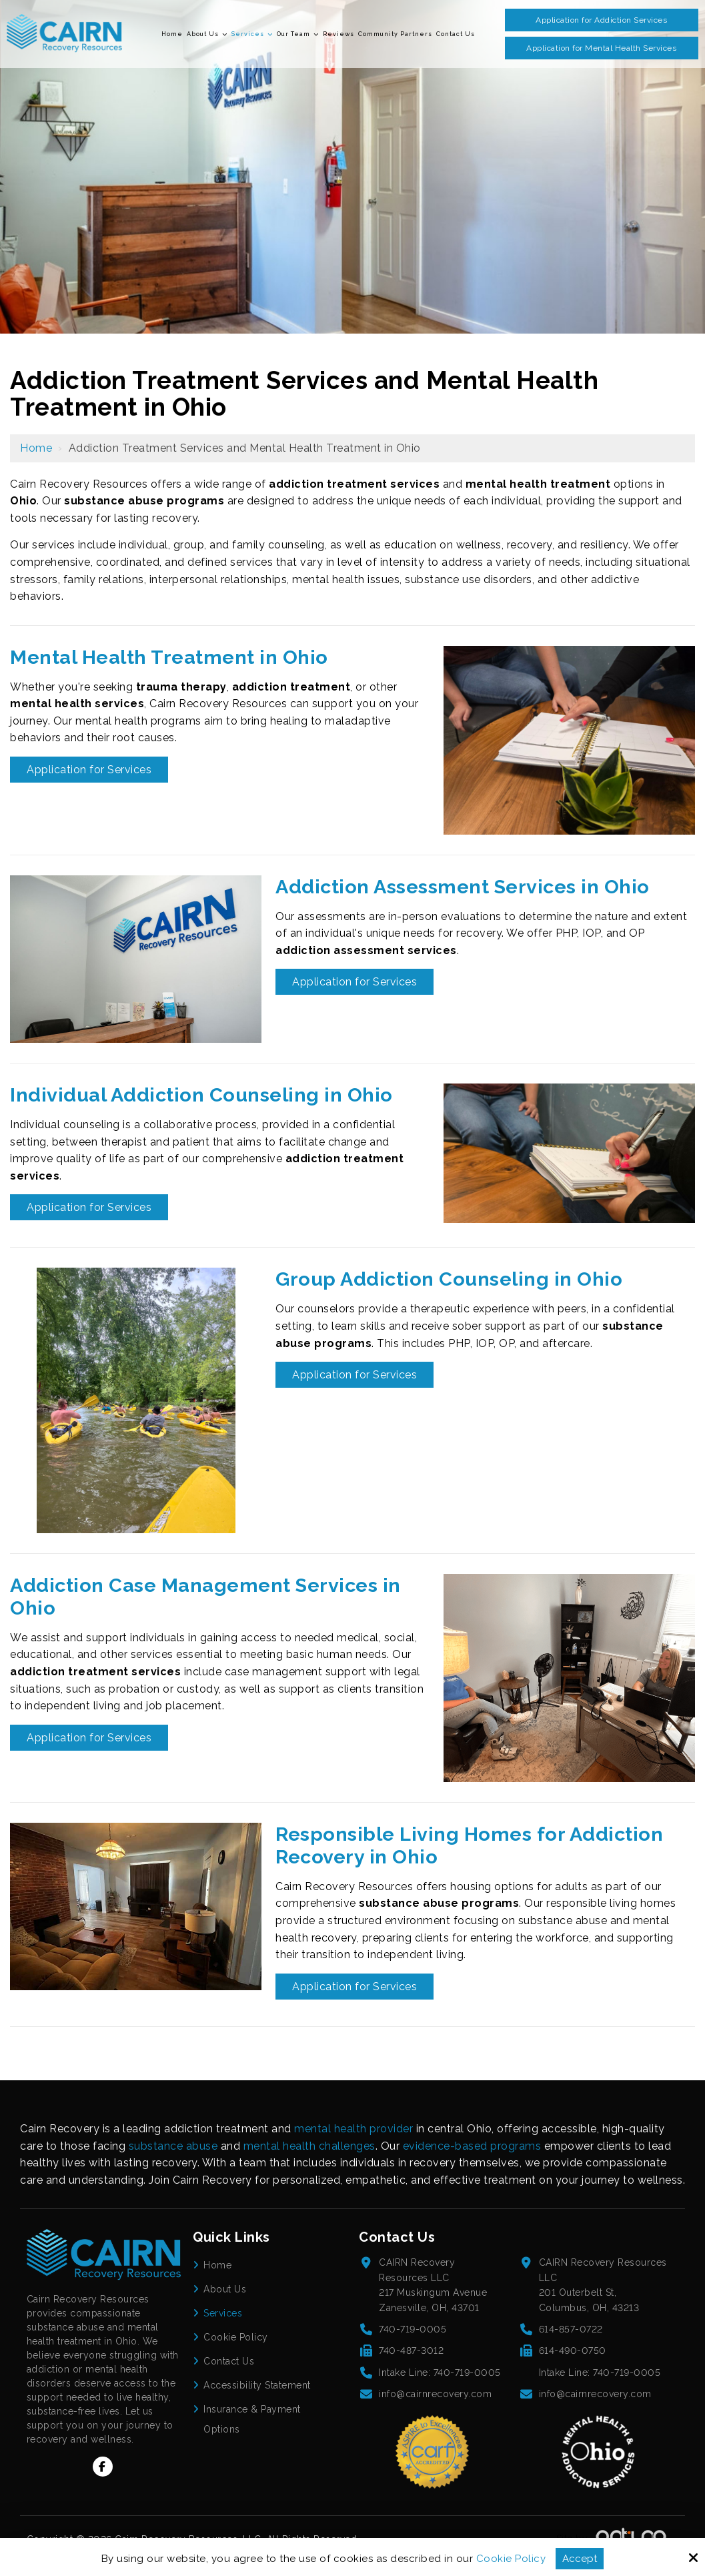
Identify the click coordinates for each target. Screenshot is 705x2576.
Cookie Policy (511, 2559)
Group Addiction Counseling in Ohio (448, 1279)
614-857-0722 (571, 2329)
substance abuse (173, 2146)
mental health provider (353, 2128)
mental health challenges (309, 2146)
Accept (579, 2559)
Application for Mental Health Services (601, 48)
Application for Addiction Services (601, 20)
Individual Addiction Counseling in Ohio (201, 1095)
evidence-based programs (472, 2146)
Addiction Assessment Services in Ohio (462, 886)
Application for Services (89, 769)
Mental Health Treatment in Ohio (169, 657)
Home (36, 448)
